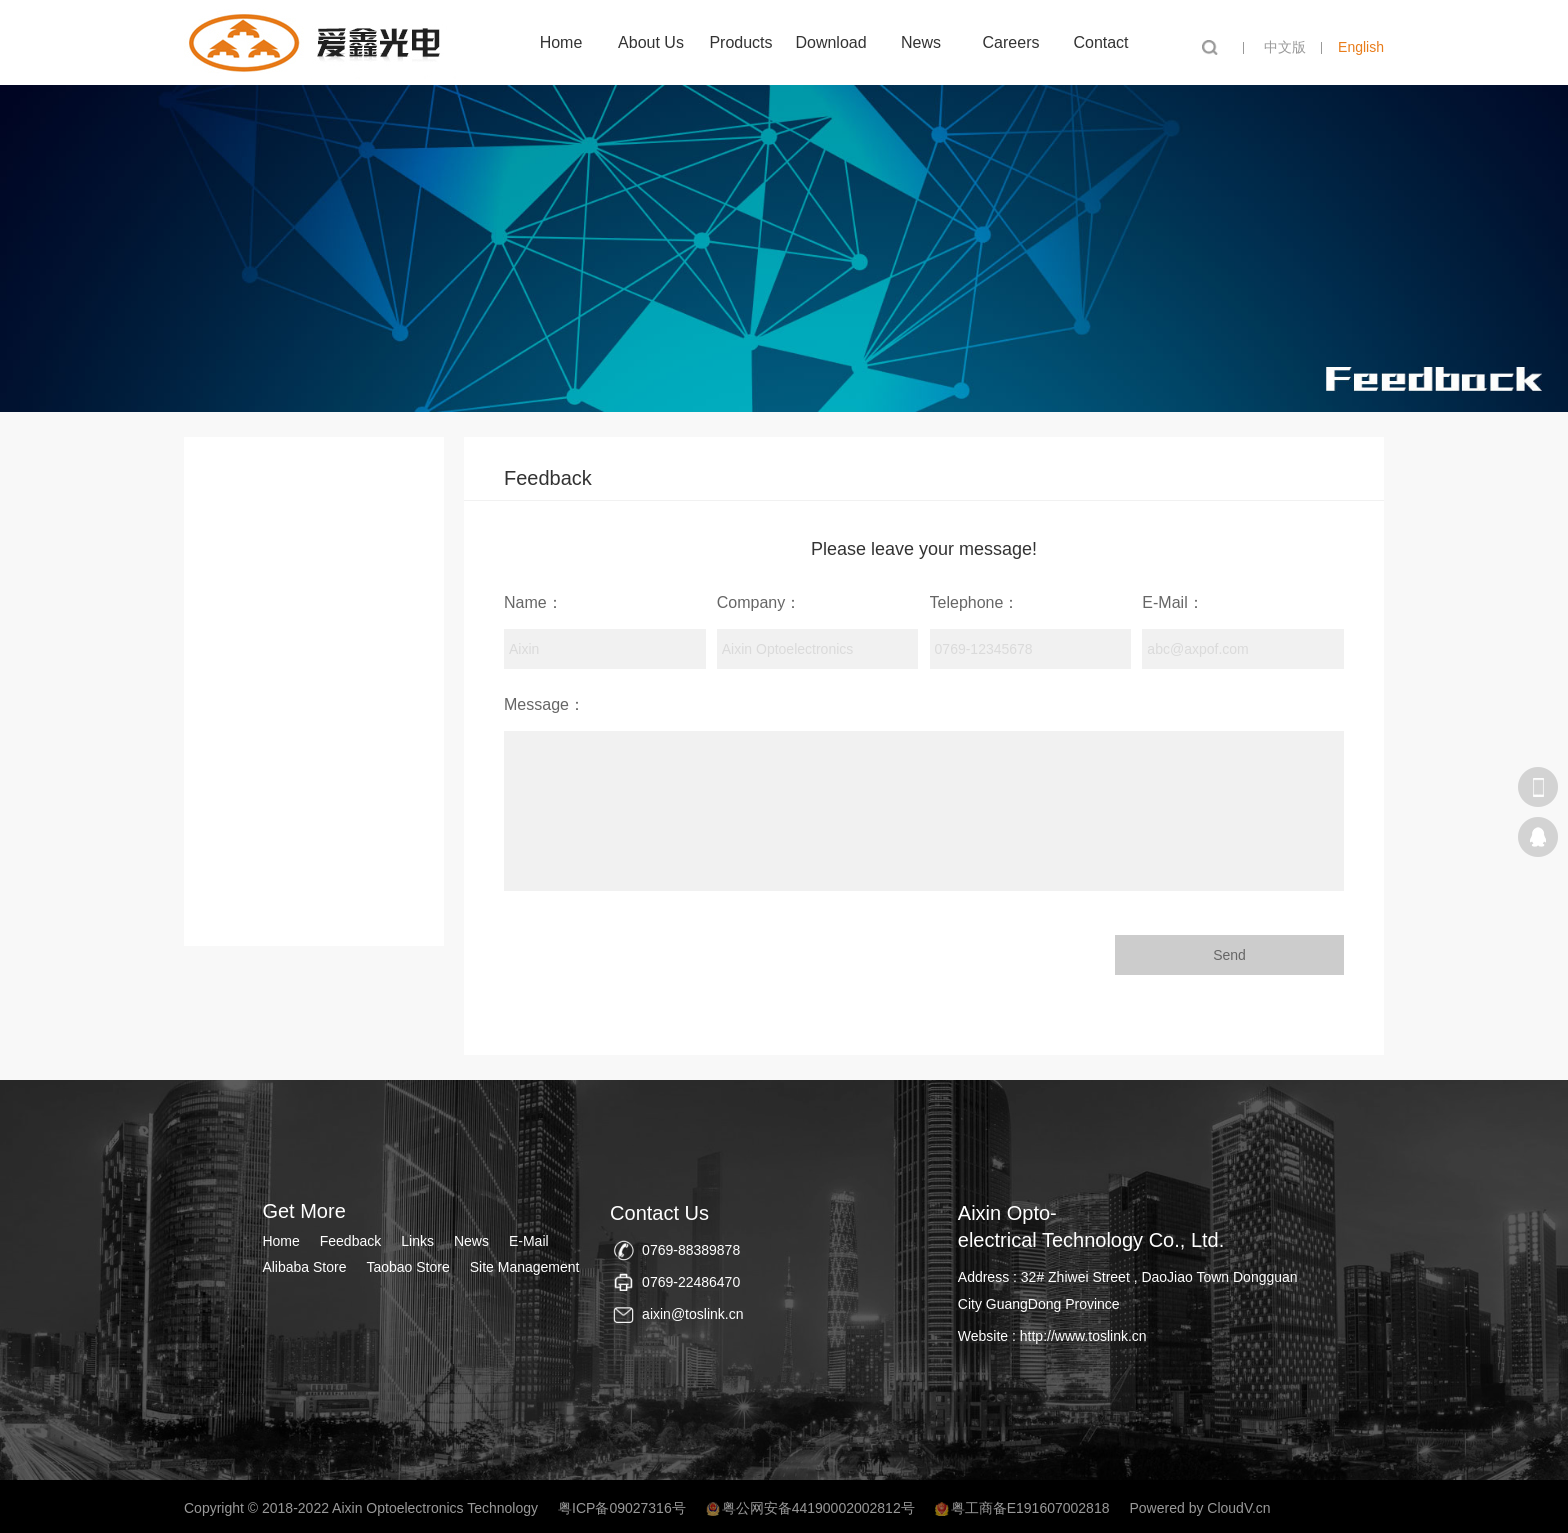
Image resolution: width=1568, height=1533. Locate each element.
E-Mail (529, 1241)
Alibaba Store (304, 1267)
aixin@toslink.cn (692, 1314)
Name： (533, 602)
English (1361, 47)
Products (740, 42)
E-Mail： (1172, 602)
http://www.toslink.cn (1083, 1336)
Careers (1011, 42)
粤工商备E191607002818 (1030, 1508)
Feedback (350, 1241)
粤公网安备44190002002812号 (818, 1508)
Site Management (525, 1267)
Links (417, 1241)
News (921, 42)
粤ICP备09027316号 (622, 1508)
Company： (759, 602)
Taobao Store (407, 1267)
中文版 (1285, 47)
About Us (651, 42)
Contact (1100, 42)
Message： (544, 704)
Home (561, 42)
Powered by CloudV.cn (1199, 1508)
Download (830, 42)
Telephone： (975, 602)
